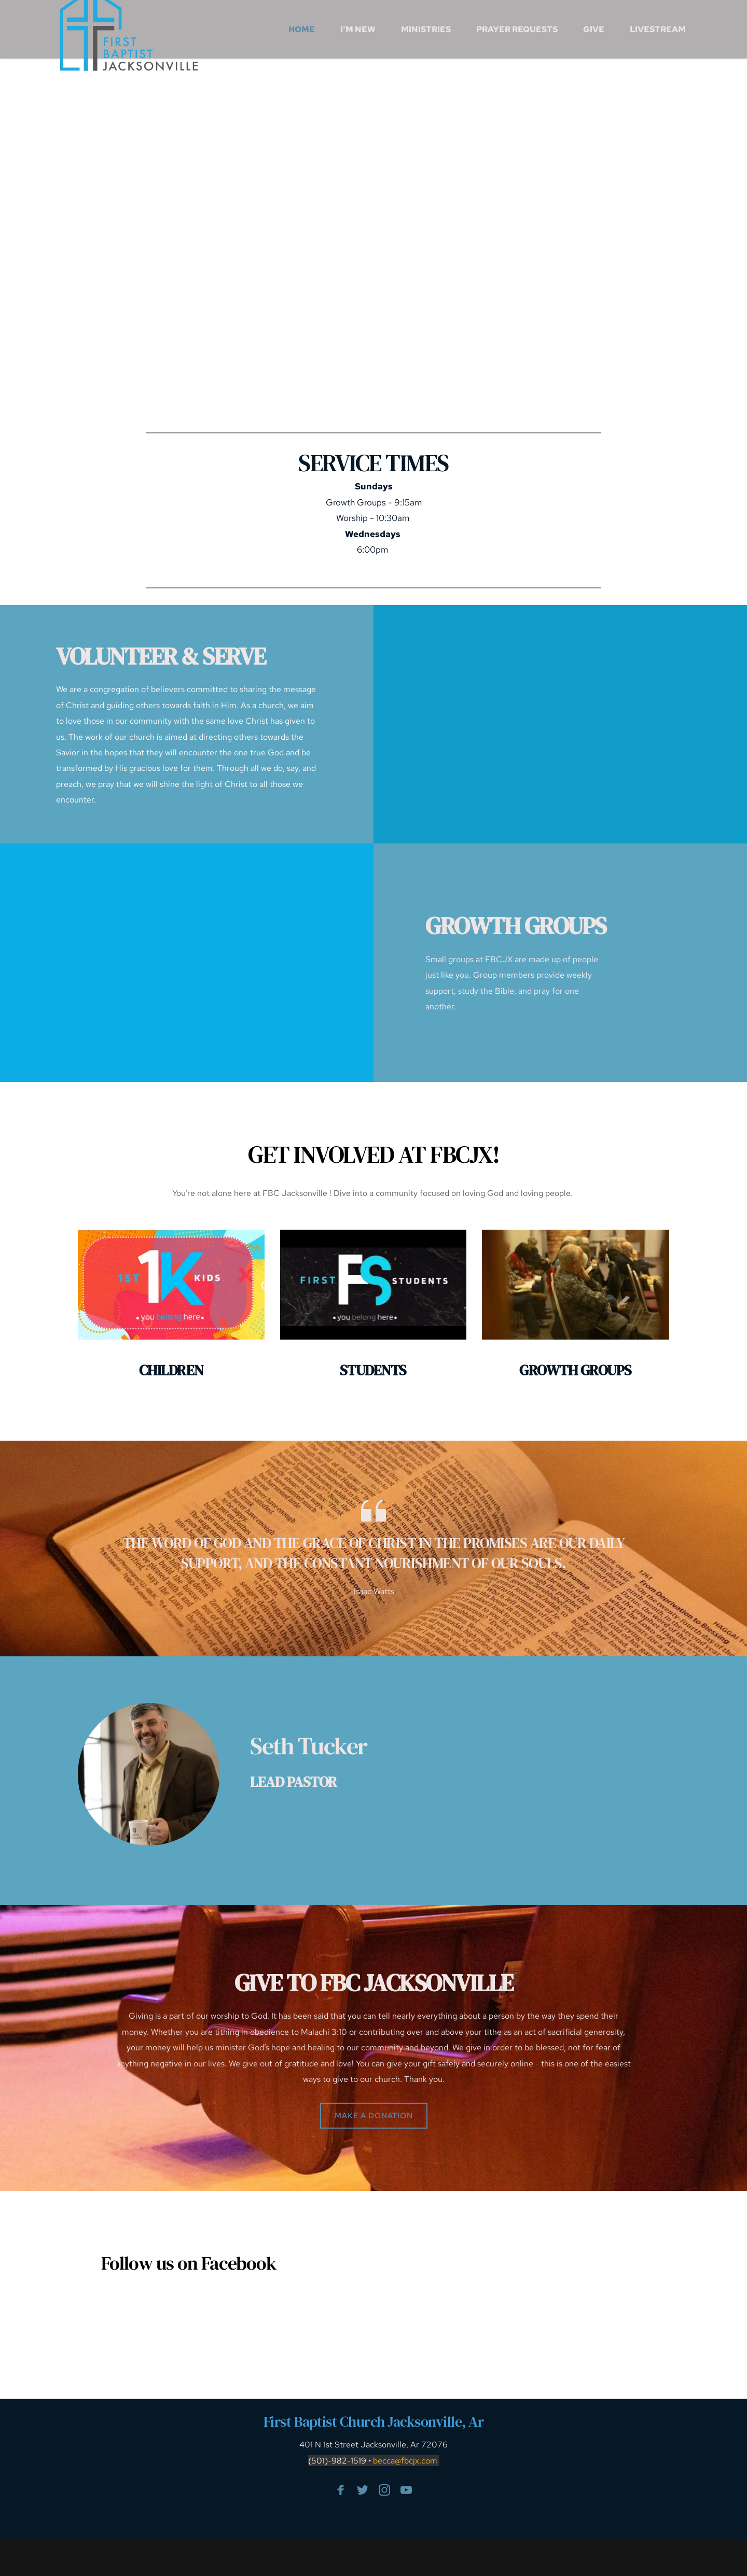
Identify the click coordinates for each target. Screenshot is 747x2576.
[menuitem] (301, 29)
